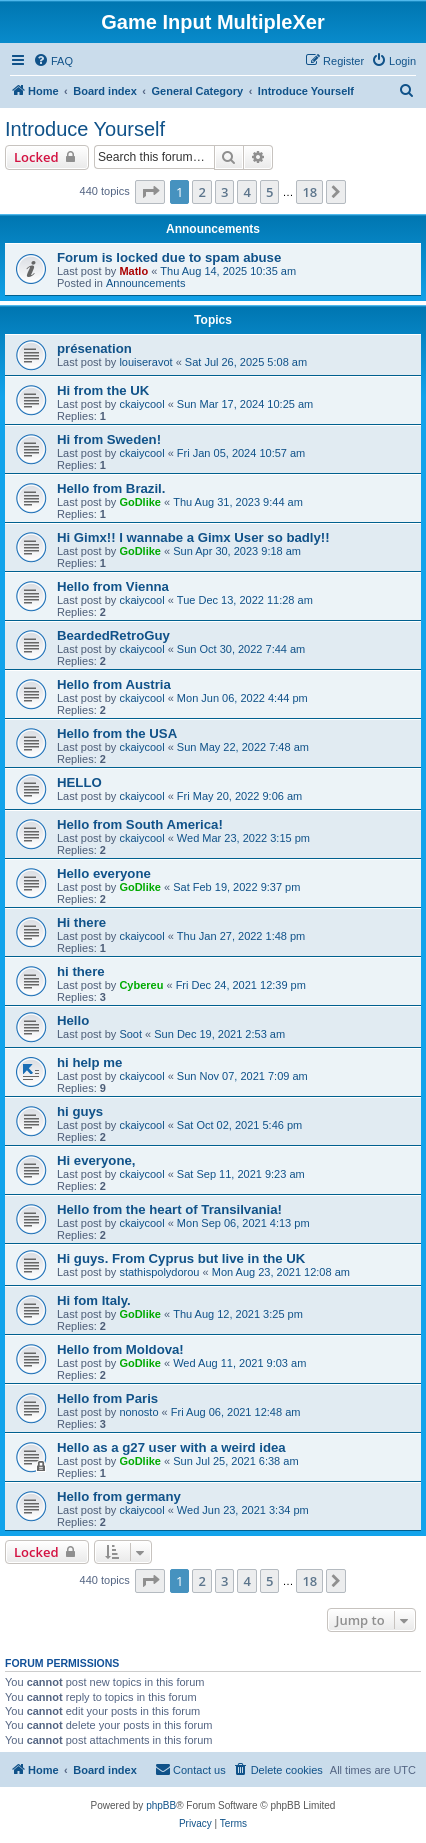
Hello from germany (119, 1496)
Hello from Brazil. (111, 488)
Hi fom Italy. (94, 1300)
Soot (130, 1034)
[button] (150, 192)
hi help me (89, 1062)
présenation (94, 348)
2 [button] (201, 192)
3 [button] (224, 192)
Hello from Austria (114, 684)
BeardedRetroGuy (113, 635)
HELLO (79, 782)
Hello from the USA (117, 733)
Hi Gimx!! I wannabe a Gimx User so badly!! (193, 537)
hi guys (80, 1111)
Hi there (81, 922)
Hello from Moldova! (120, 1349)
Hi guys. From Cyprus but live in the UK (181, 1258)
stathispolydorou (159, 1272)
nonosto (138, 1412)
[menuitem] (53, 61)
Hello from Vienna (113, 586)
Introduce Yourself (85, 129)
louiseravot (145, 362)
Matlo (133, 271)
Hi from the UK (103, 390)
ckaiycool (141, 404)
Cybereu (141, 985)
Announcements (146, 283)
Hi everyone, (96, 1160)
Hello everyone (104, 873)
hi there (81, 971)
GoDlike (140, 502)
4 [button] (246, 192)
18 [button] (309, 192)
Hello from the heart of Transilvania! (169, 1209)
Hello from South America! (140, 824)
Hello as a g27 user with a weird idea (171, 1447)
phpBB (161, 1805)
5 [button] (269, 192)
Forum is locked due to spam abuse (169, 257)
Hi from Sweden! (109, 439)
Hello (73, 1020)
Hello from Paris (107, 1398)
